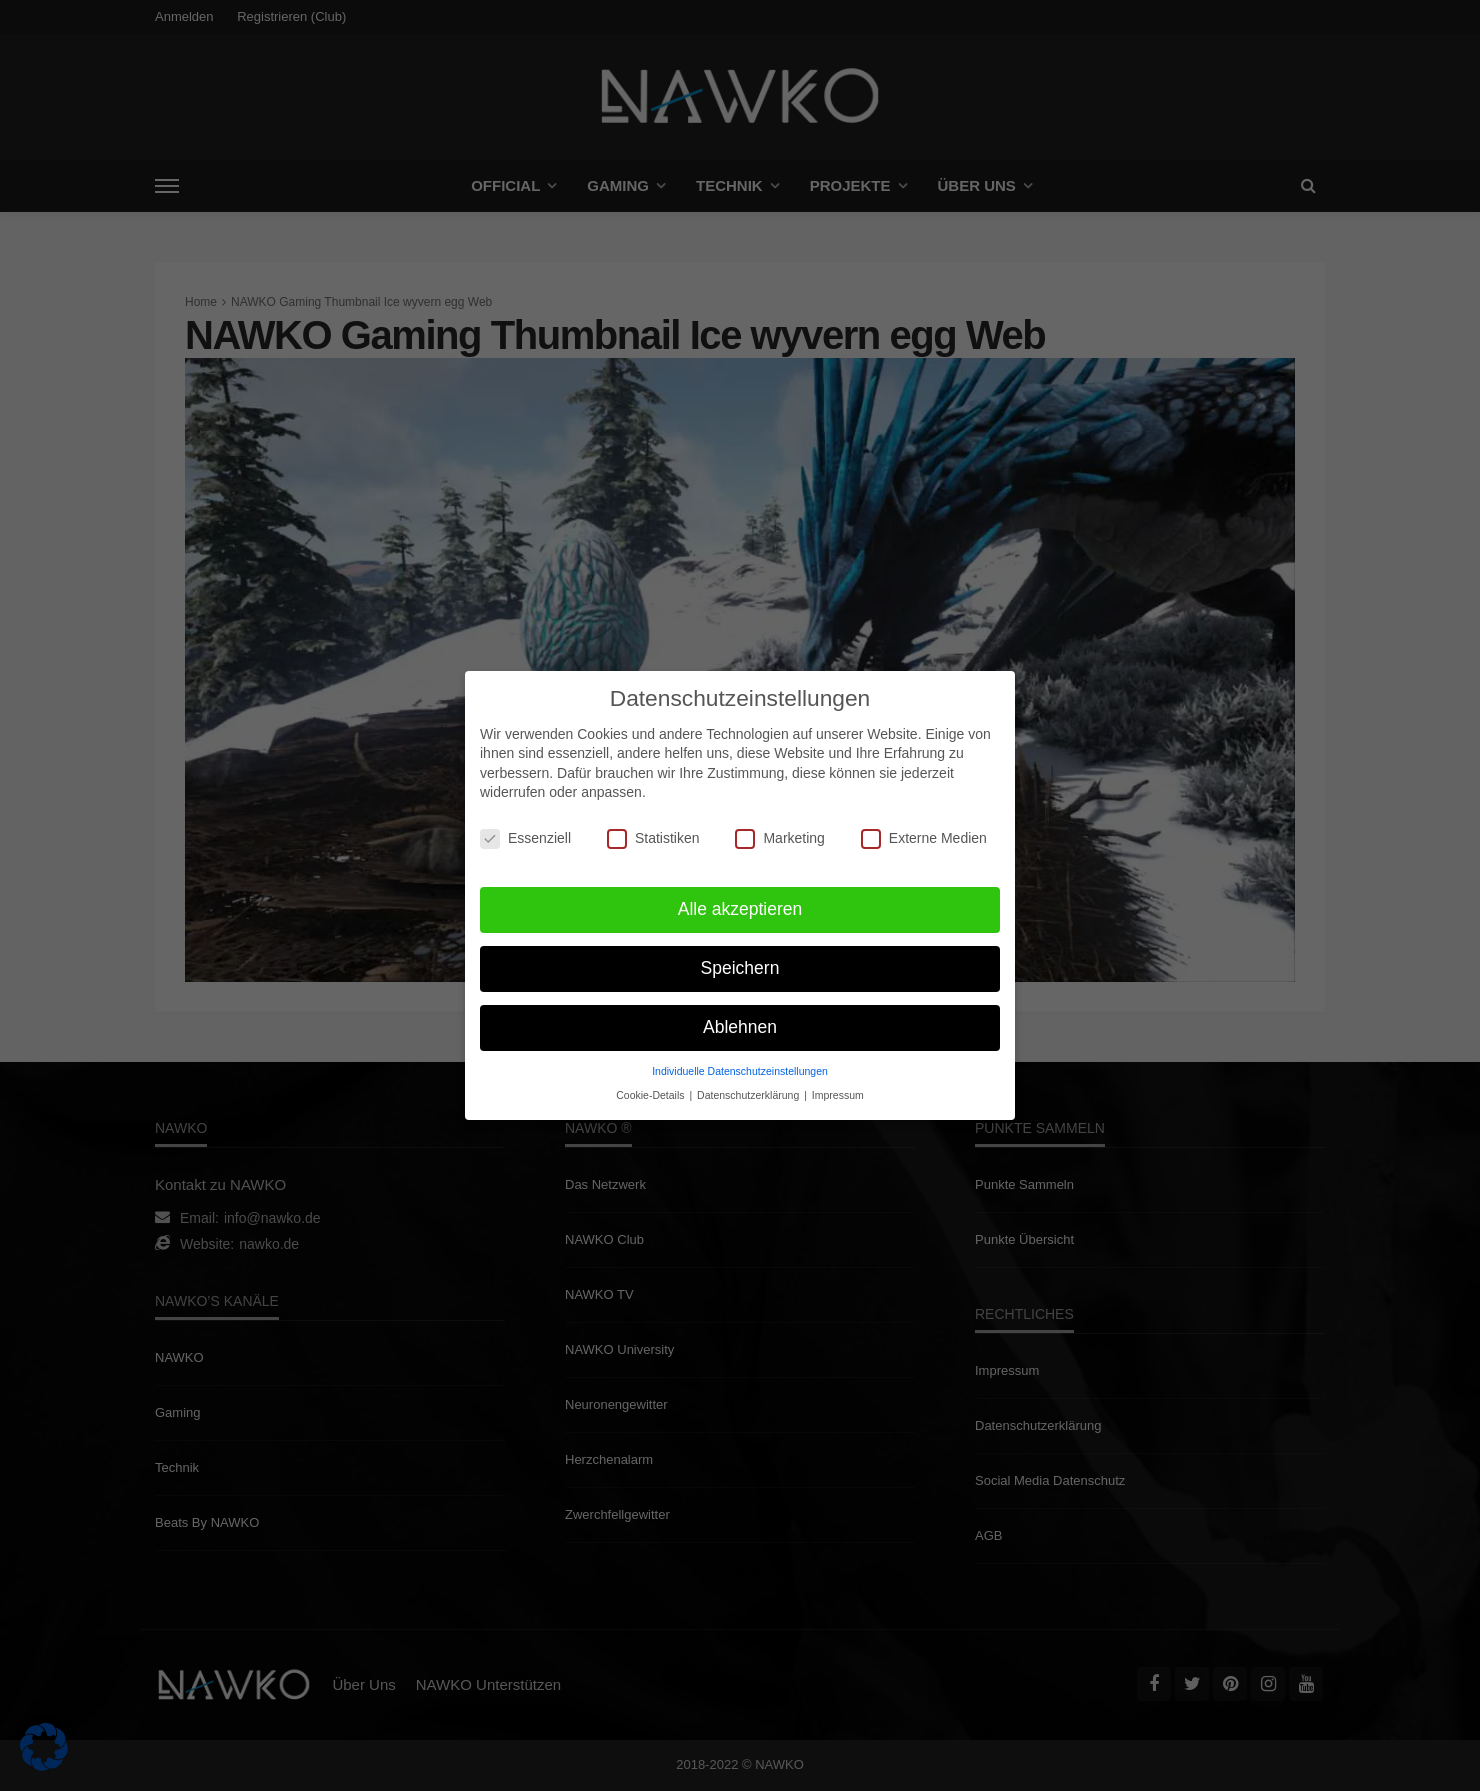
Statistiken (653, 832)
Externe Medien (924, 832)
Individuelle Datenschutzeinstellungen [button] (740, 1065)
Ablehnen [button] (740, 1021)
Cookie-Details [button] (651, 1089)
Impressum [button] (838, 1089)
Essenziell (525, 832)
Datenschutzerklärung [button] (749, 1089)
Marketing (779, 832)
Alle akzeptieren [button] (740, 903)
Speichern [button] (740, 962)
